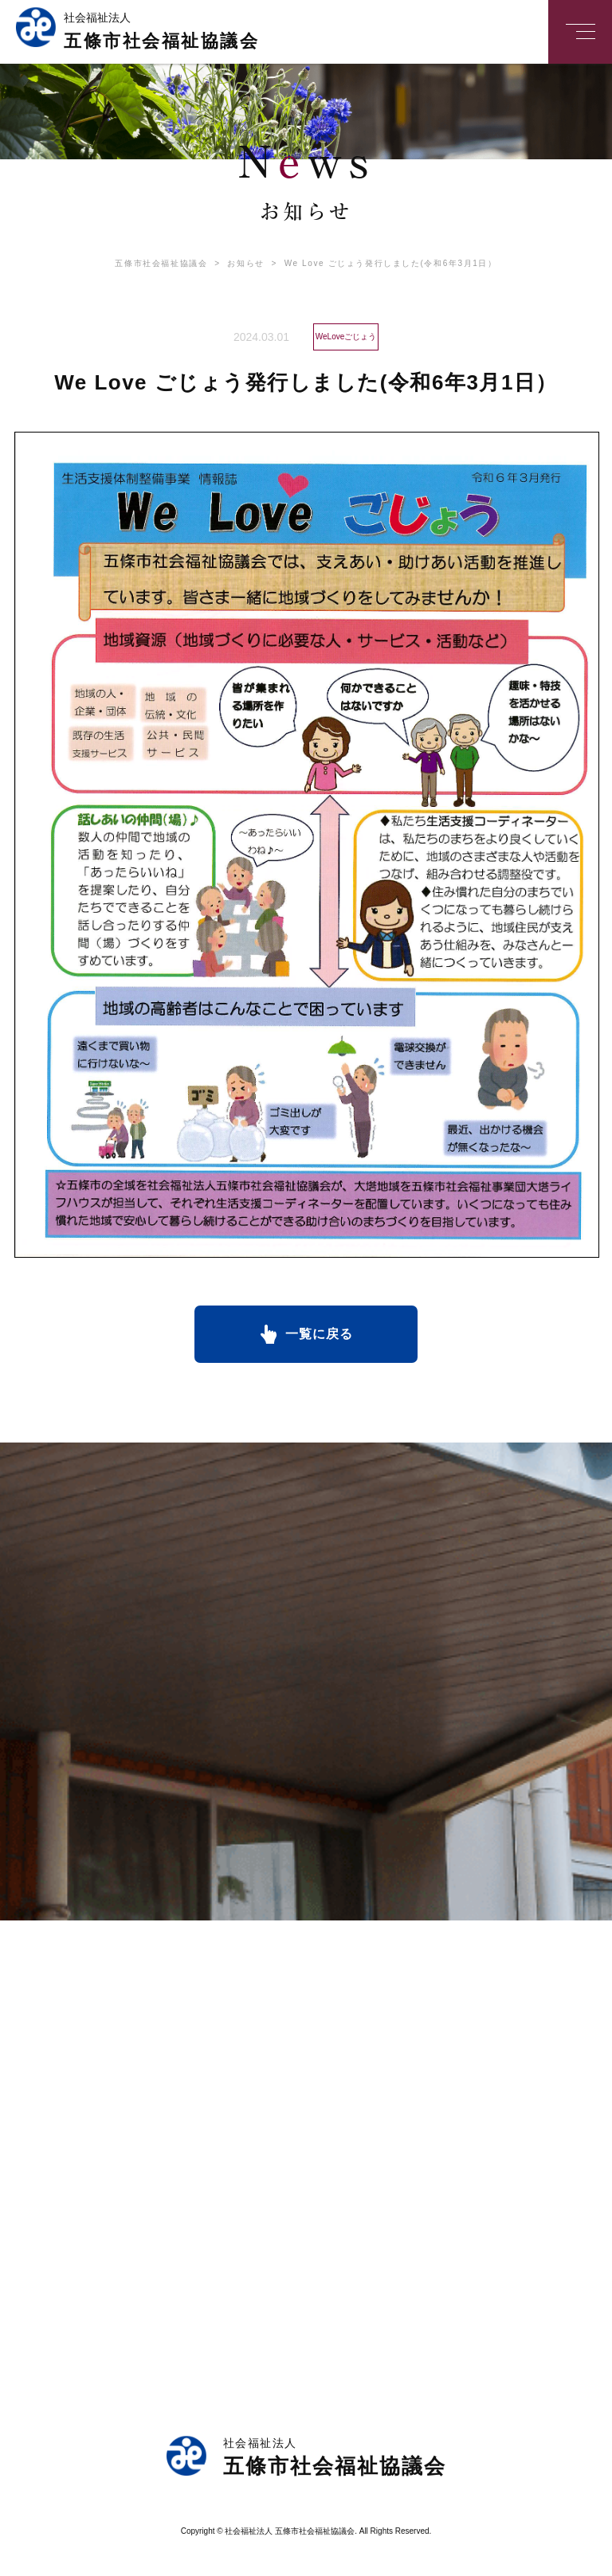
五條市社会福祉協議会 (161, 263)
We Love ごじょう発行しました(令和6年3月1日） (381, 263)
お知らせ (235, 263)
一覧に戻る (319, 1334)
